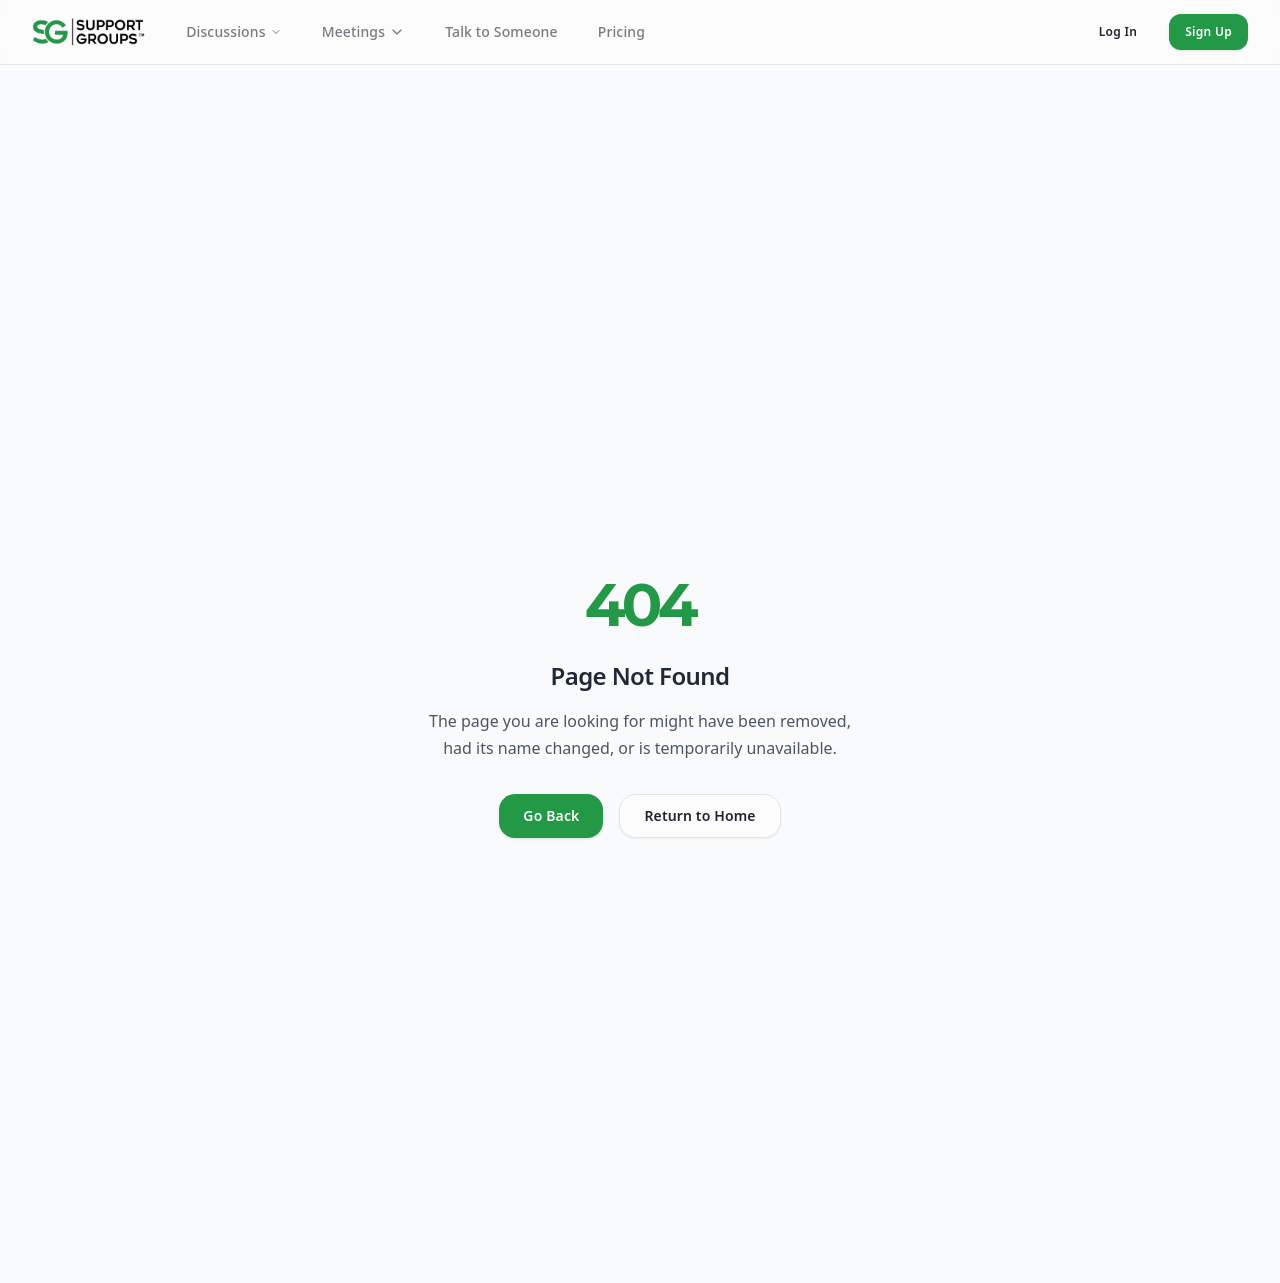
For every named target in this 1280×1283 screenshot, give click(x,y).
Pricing (621, 31)
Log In (1118, 31)
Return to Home (699, 815)
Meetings (363, 31)
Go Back (551, 815)
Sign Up (1208, 31)
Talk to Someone (501, 31)
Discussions (234, 31)
